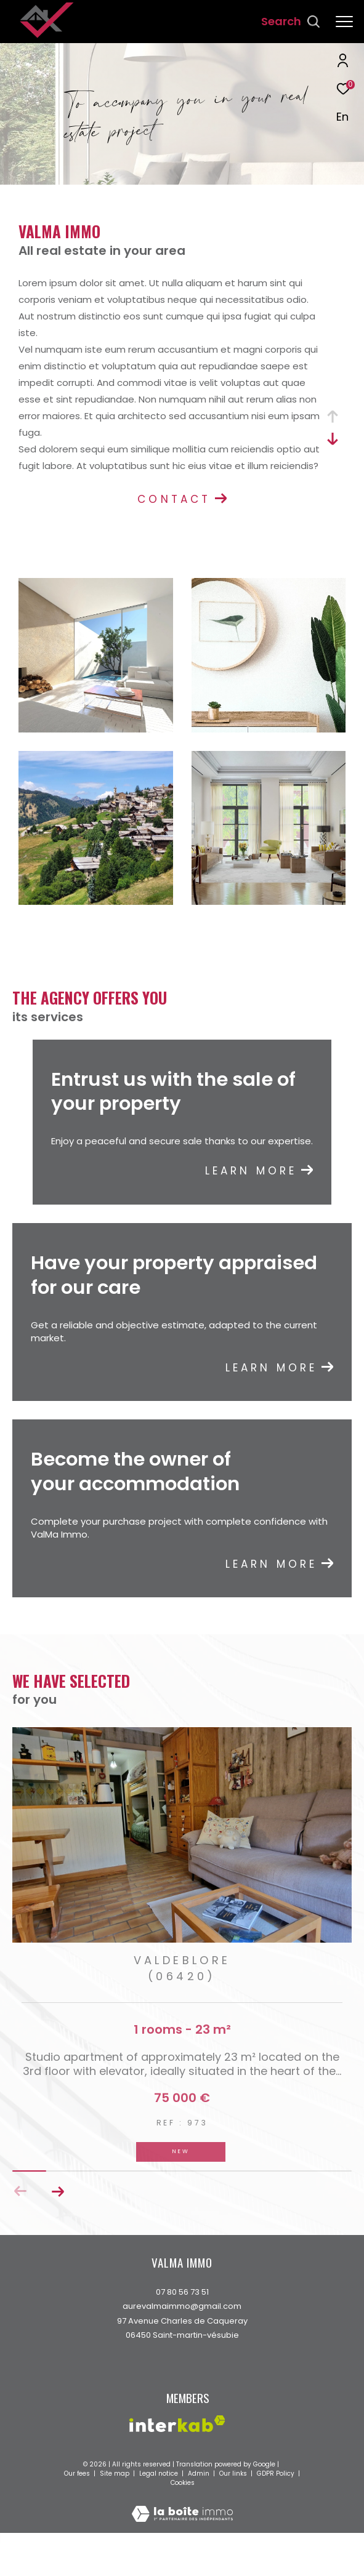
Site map (115, 2502)
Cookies (183, 2512)
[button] (57, 2220)
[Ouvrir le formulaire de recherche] (290, 21)
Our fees (78, 2502)
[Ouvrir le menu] (344, 21)
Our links (234, 2502)
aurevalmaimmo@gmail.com (182, 2335)
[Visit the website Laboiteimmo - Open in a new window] (182, 2534)
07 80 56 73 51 (182, 2321)
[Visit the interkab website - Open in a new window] (177, 2452)
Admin (199, 2502)
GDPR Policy (275, 2502)
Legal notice (159, 2502)
